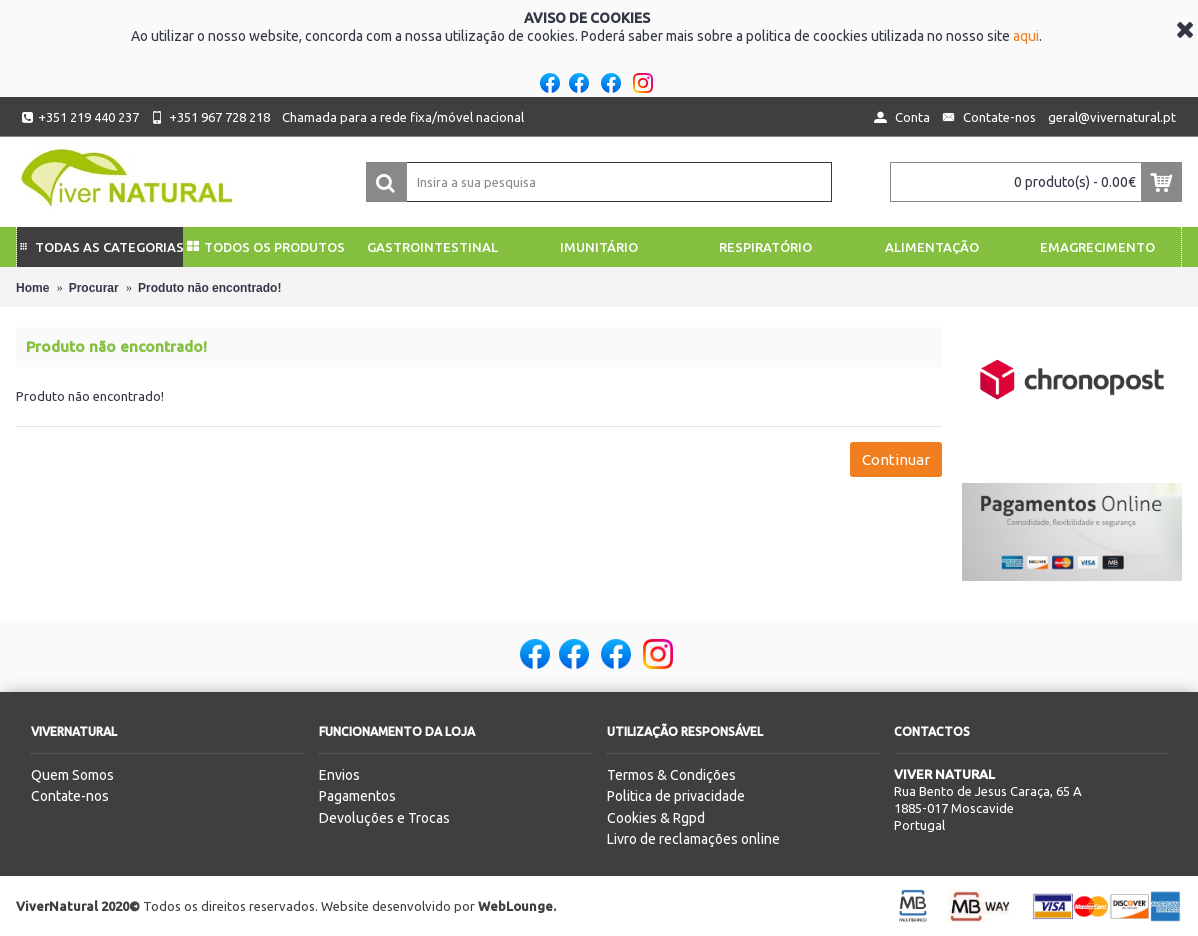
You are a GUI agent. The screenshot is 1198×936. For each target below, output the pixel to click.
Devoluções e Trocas (384, 818)
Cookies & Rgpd (656, 818)
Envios (339, 775)
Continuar (896, 459)
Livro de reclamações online (693, 839)
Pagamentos (357, 796)
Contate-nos (70, 796)
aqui (1026, 36)
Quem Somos (72, 775)
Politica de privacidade (676, 796)
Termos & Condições (671, 775)
